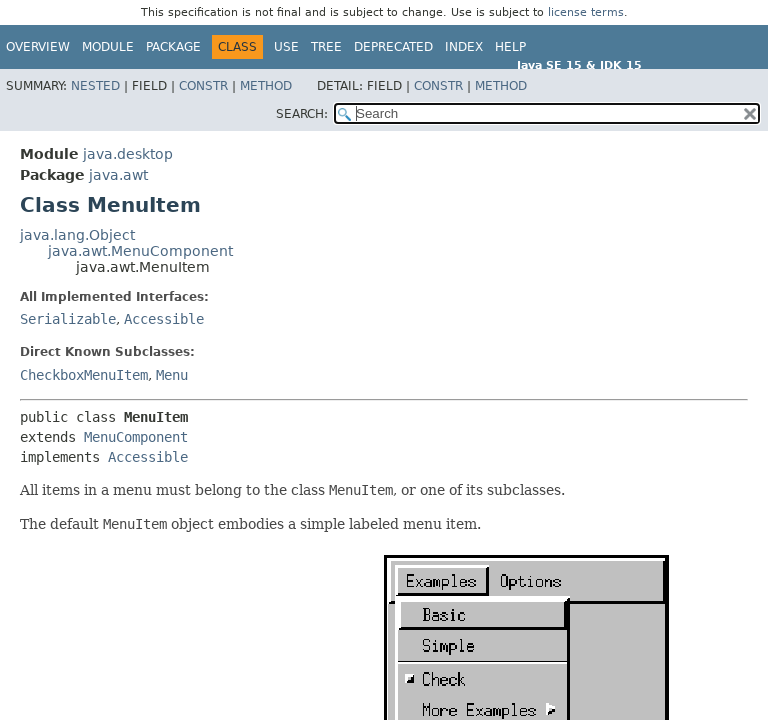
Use (286, 47)
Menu (172, 375)
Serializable (68, 319)
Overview (38, 47)
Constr (203, 86)
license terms (586, 12)
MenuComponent (136, 437)
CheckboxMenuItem (84, 375)
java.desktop (128, 154)
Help (510, 47)
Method (266, 86)
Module (108, 47)
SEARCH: (302, 114)
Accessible (164, 319)
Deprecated (393, 47)
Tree (326, 47)
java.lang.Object (77, 235)
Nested (95, 86)
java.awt (118, 175)
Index (464, 47)
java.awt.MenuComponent (140, 251)
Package (173, 47)
